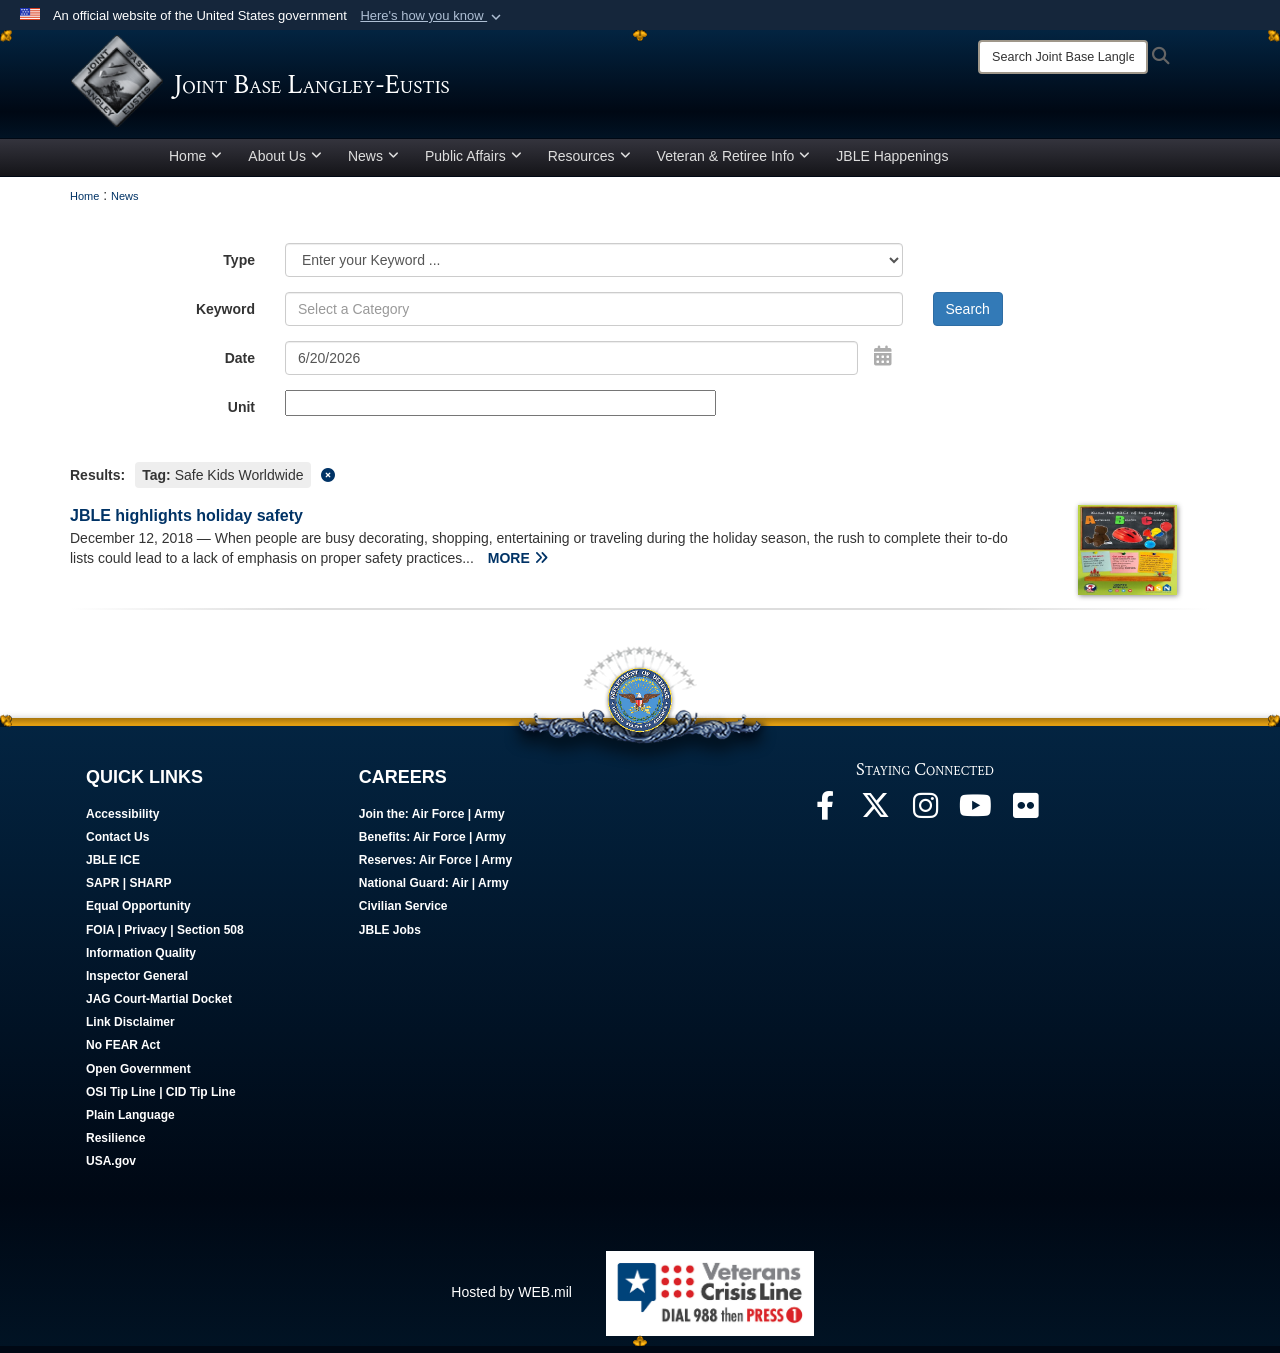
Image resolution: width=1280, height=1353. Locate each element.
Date (240, 365)
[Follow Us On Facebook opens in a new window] (825, 818)
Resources (589, 163)
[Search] (1063, 57)
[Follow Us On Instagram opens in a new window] (925, 818)
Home (195, 163)
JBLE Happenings (892, 163)
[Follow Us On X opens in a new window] (875, 818)
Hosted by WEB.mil (511, 1299)
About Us (285, 163)
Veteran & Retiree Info (734, 163)
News (373, 163)
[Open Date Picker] (883, 363)
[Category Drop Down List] (594, 267)
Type (239, 267)
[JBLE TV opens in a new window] (975, 818)
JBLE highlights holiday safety (186, 522)
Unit (241, 414)
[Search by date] (571, 365)
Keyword (225, 316)
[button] (432, 16)
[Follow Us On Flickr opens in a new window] (1025, 818)
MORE (518, 565)
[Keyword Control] (594, 316)
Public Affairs (473, 163)
